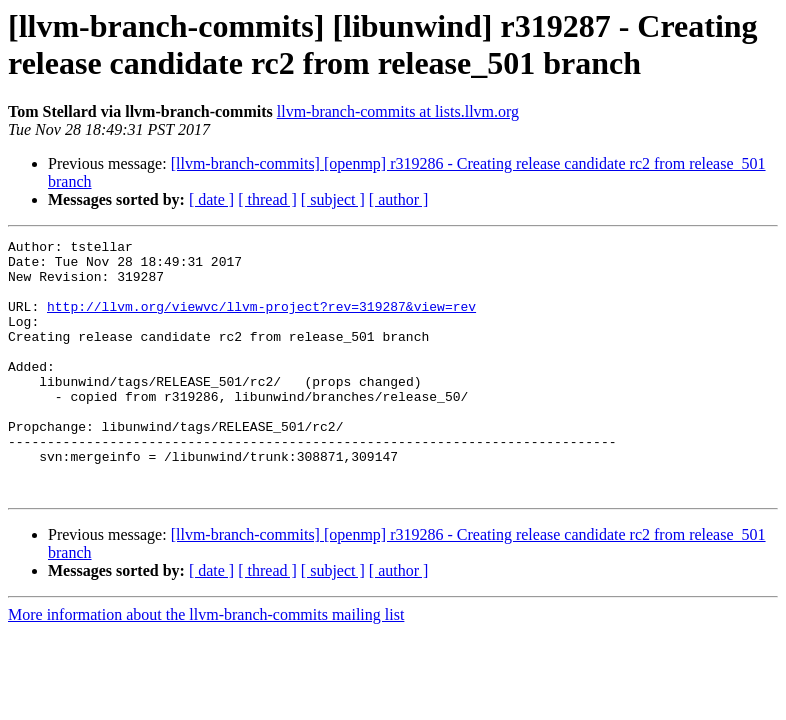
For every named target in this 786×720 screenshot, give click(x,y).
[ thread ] (267, 199)
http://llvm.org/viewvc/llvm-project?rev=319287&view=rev (261, 321)
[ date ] (211, 199)
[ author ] (399, 199)
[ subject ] (333, 199)
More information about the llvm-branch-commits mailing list (206, 665)
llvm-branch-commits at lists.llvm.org (398, 111)
